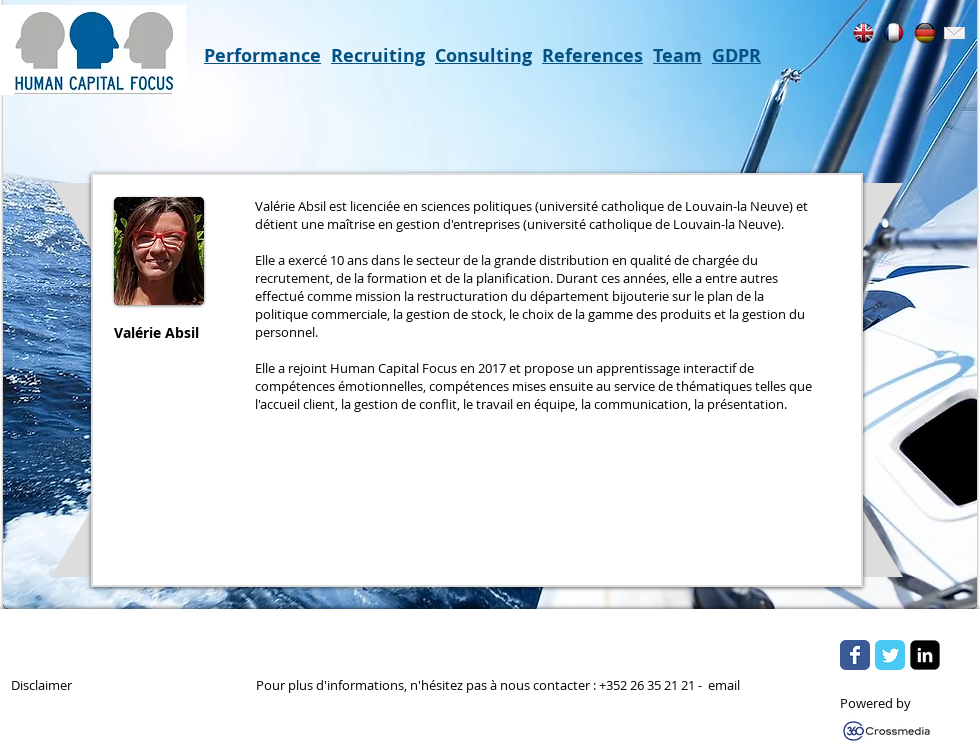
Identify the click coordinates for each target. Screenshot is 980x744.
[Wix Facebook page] (855, 655)
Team (677, 55)
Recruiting (378, 55)
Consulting (483, 55)
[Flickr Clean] (925, 622)
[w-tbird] (881, 622)
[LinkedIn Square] (925, 655)
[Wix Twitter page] (890, 655)
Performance (262, 55)
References (592, 55)
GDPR (736, 55)
